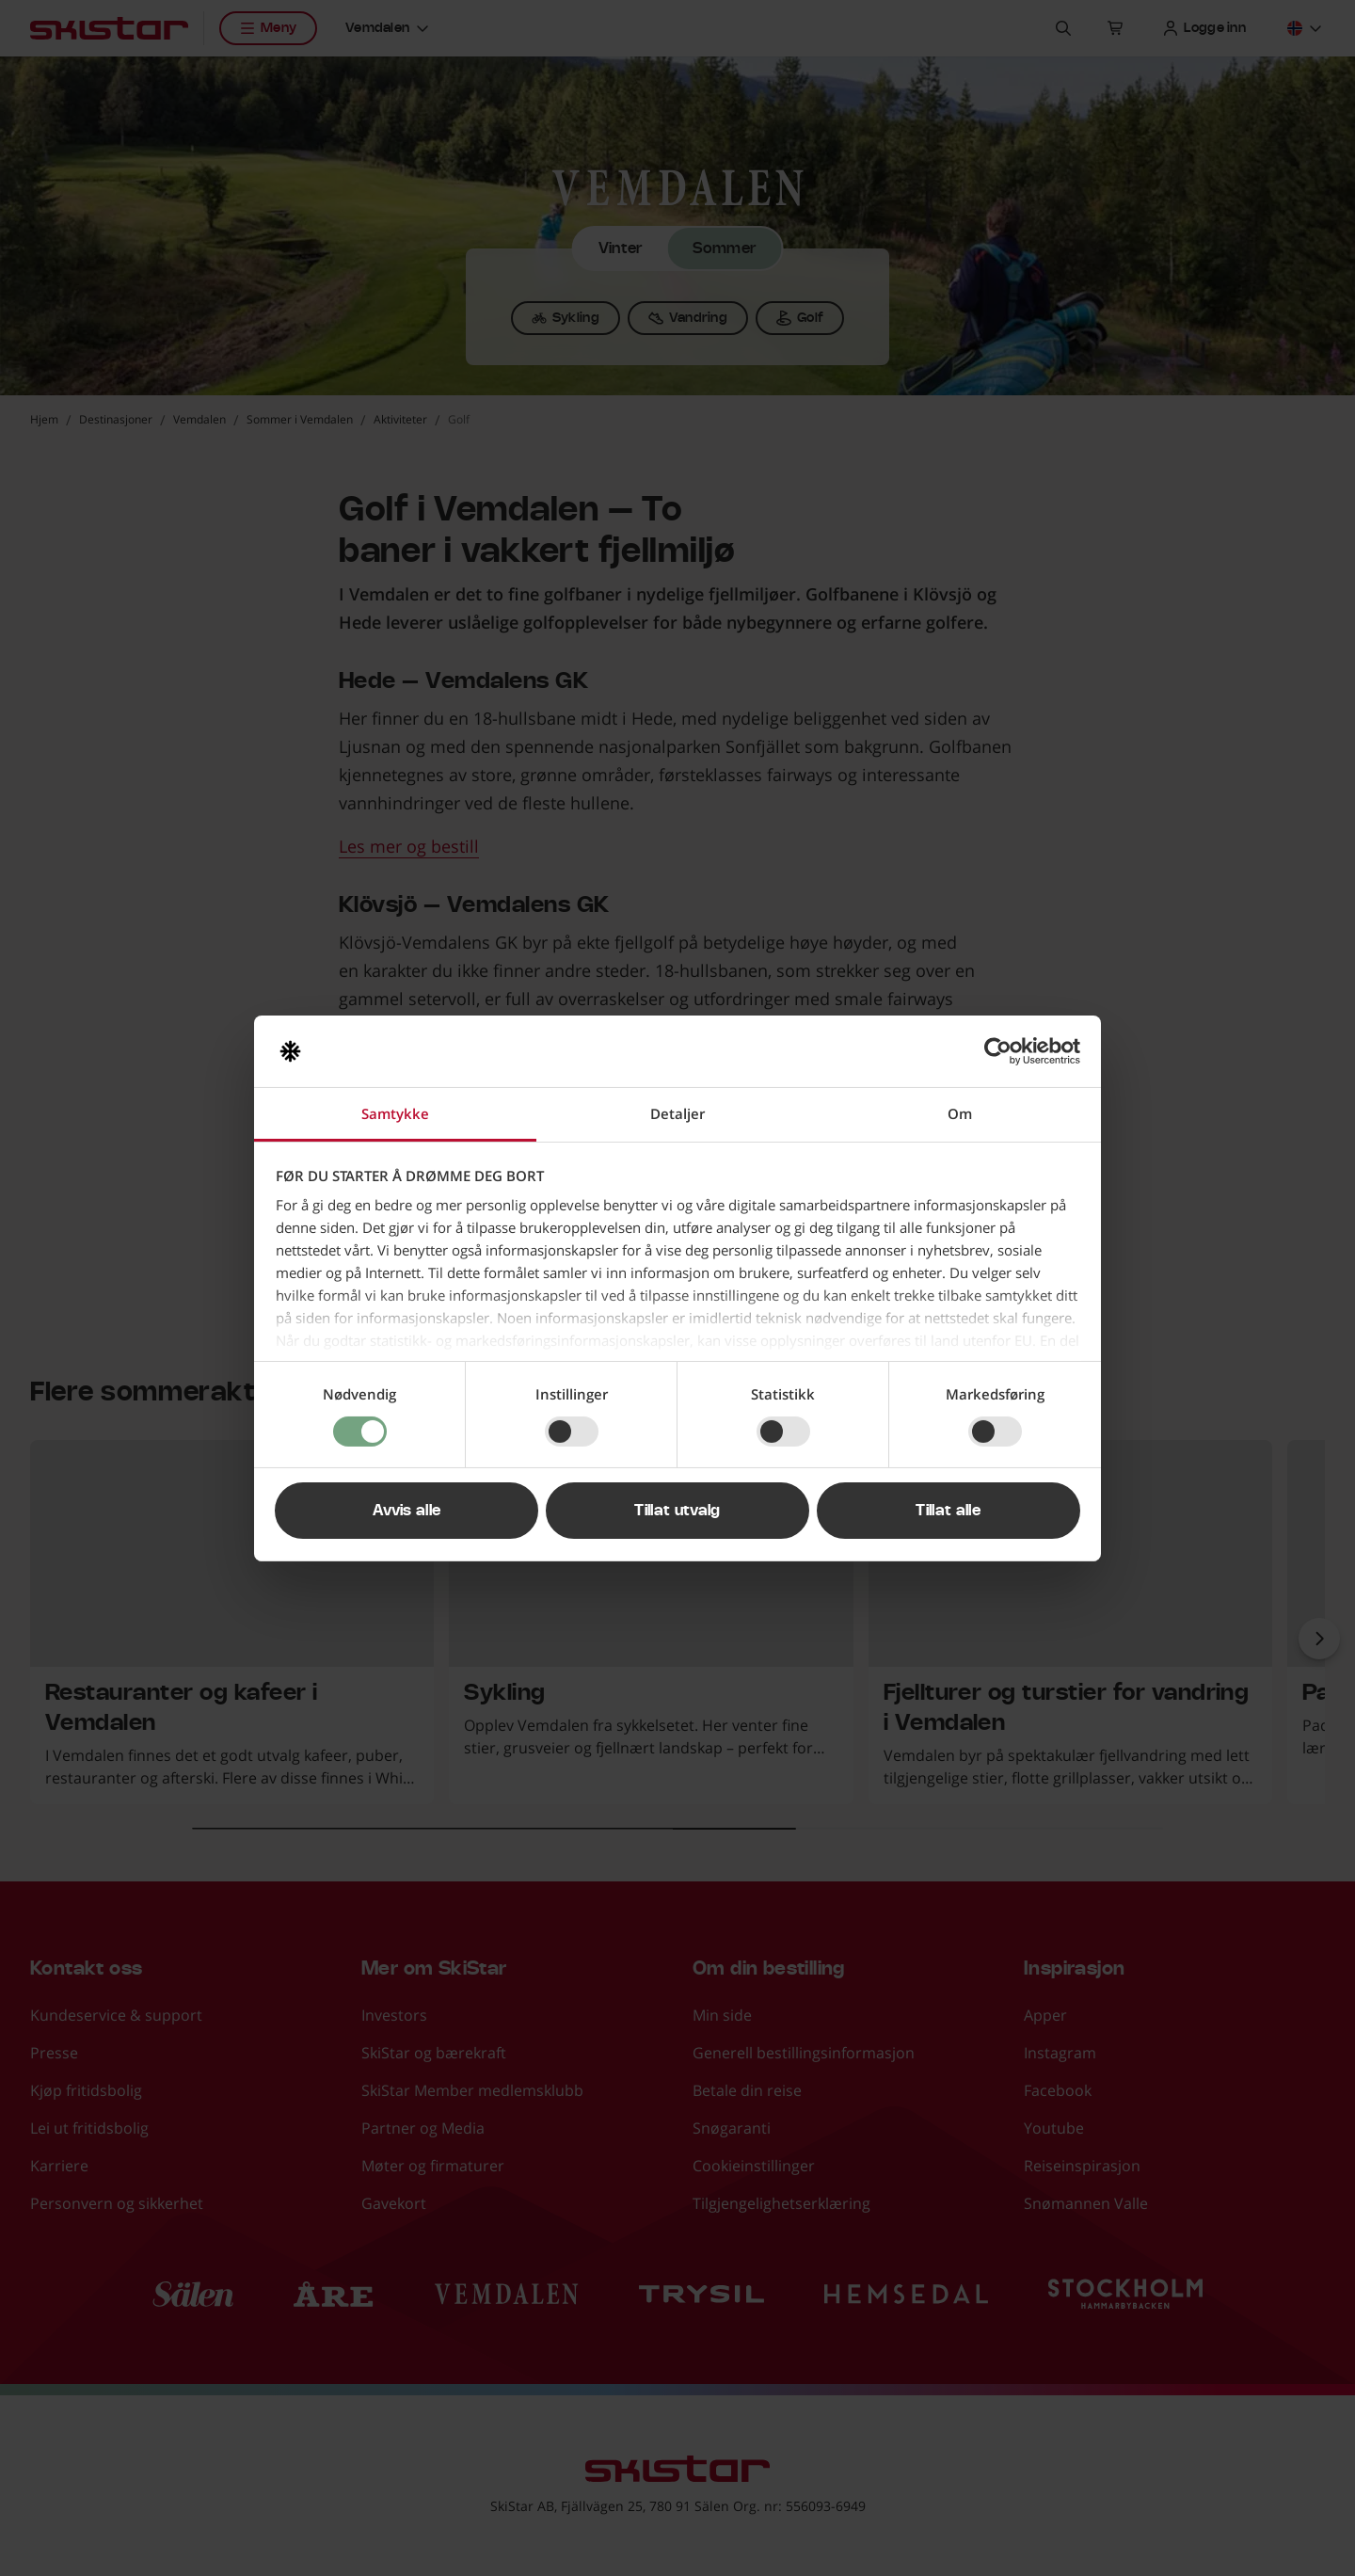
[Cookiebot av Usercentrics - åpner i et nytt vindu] (998, 1051)
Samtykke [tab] (395, 1113)
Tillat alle (948, 1510)
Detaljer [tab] (677, 1113)
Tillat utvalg (677, 1510)
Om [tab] (960, 1113)
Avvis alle (406, 1510)
